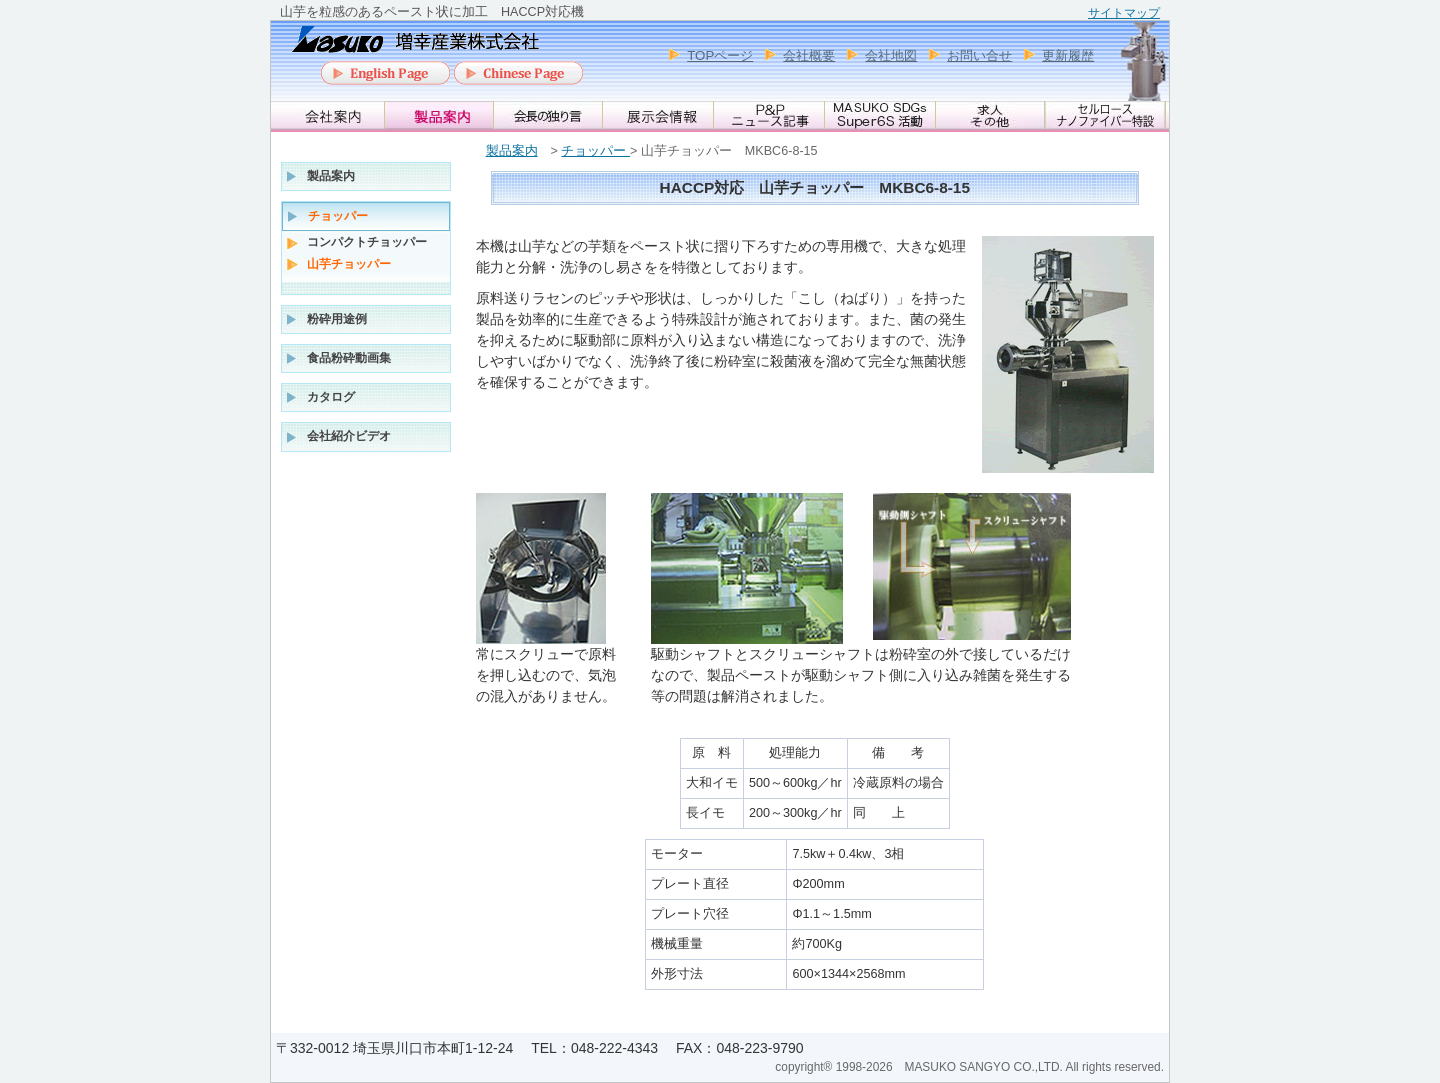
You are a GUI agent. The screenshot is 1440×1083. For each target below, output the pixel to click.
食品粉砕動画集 (349, 358)
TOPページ (720, 55)
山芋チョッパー (349, 264)
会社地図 (891, 55)
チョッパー (595, 151)
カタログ (331, 397)
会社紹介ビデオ (349, 436)
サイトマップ (1124, 13)
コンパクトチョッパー (367, 242)
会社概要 (809, 55)
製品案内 (512, 151)
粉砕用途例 (337, 319)
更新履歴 (1068, 55)
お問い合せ (979, 55)
